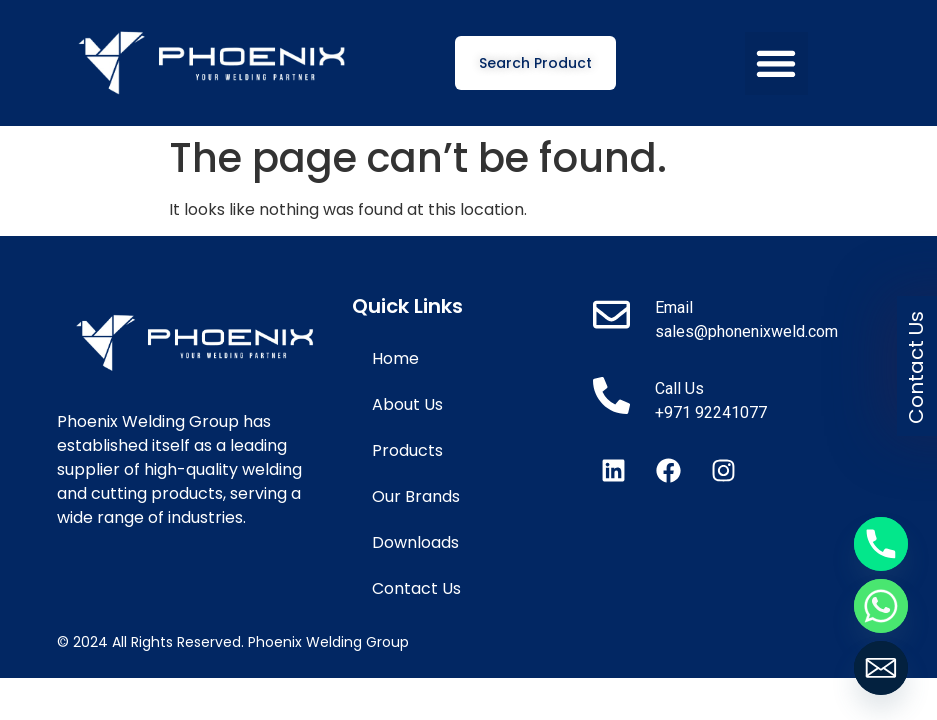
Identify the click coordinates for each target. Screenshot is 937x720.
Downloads (415, 542)
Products (407, 450)
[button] (776, 63)
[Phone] (881, 544)
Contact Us (416, 588)
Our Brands (416, 496)
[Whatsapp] (881, 606)
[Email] (881, 668)
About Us (407, 404)
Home (395, 358)
